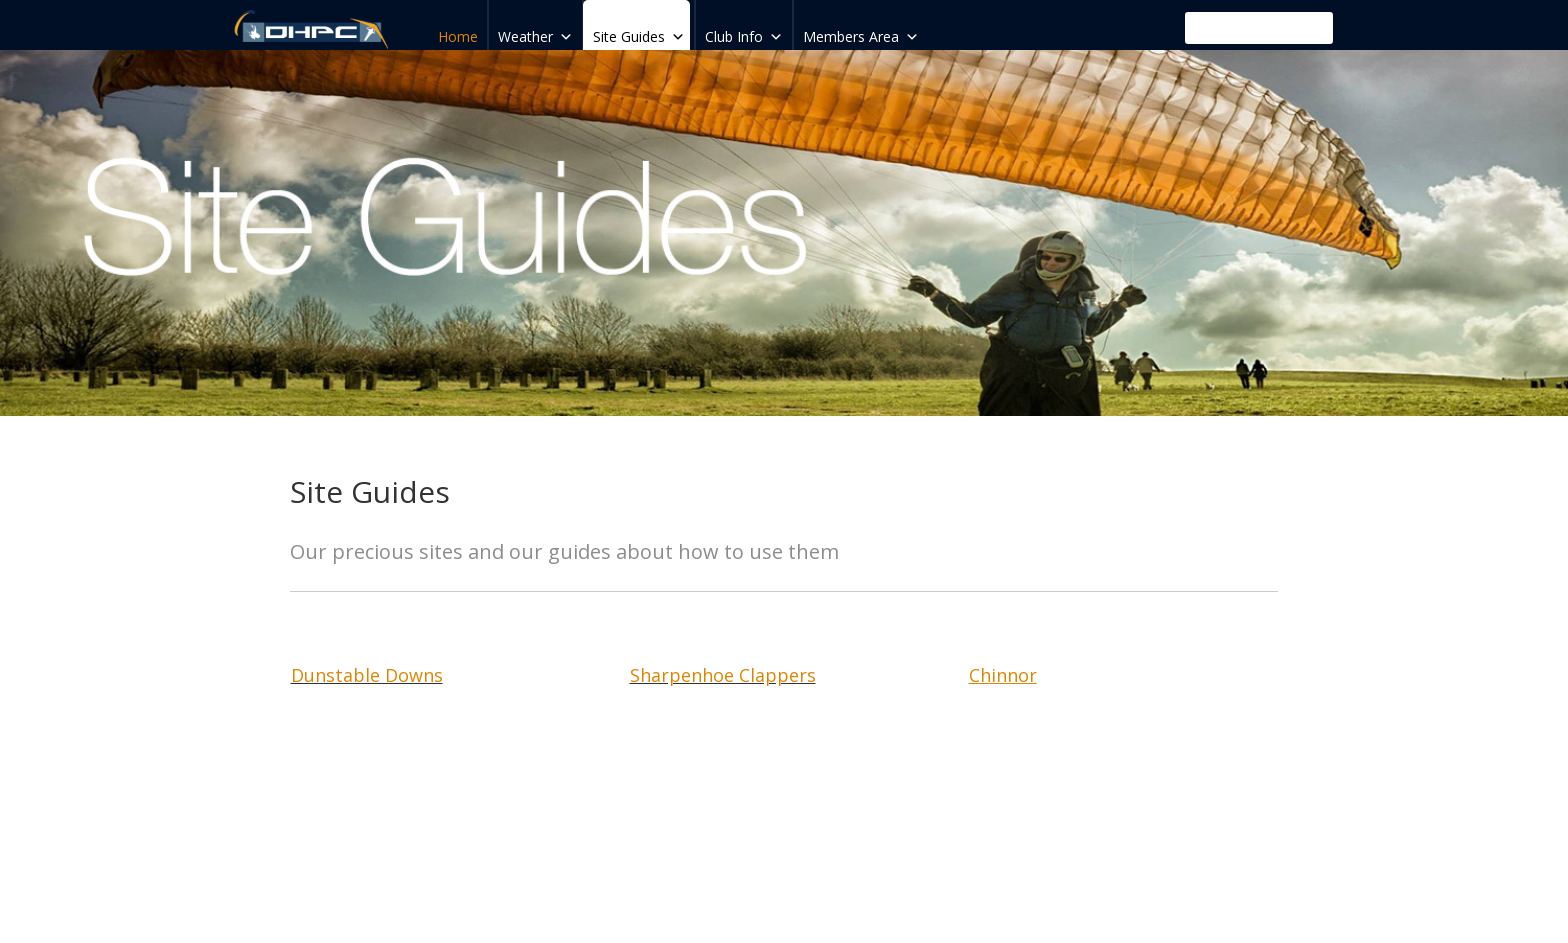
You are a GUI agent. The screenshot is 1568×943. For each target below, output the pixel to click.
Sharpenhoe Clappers (723, 675)
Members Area (861, 31)
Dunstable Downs (367, 675)
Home (458, 36)
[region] (784, 233)
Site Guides (639, 31)
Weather (535, 31)
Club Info (744, 31)
